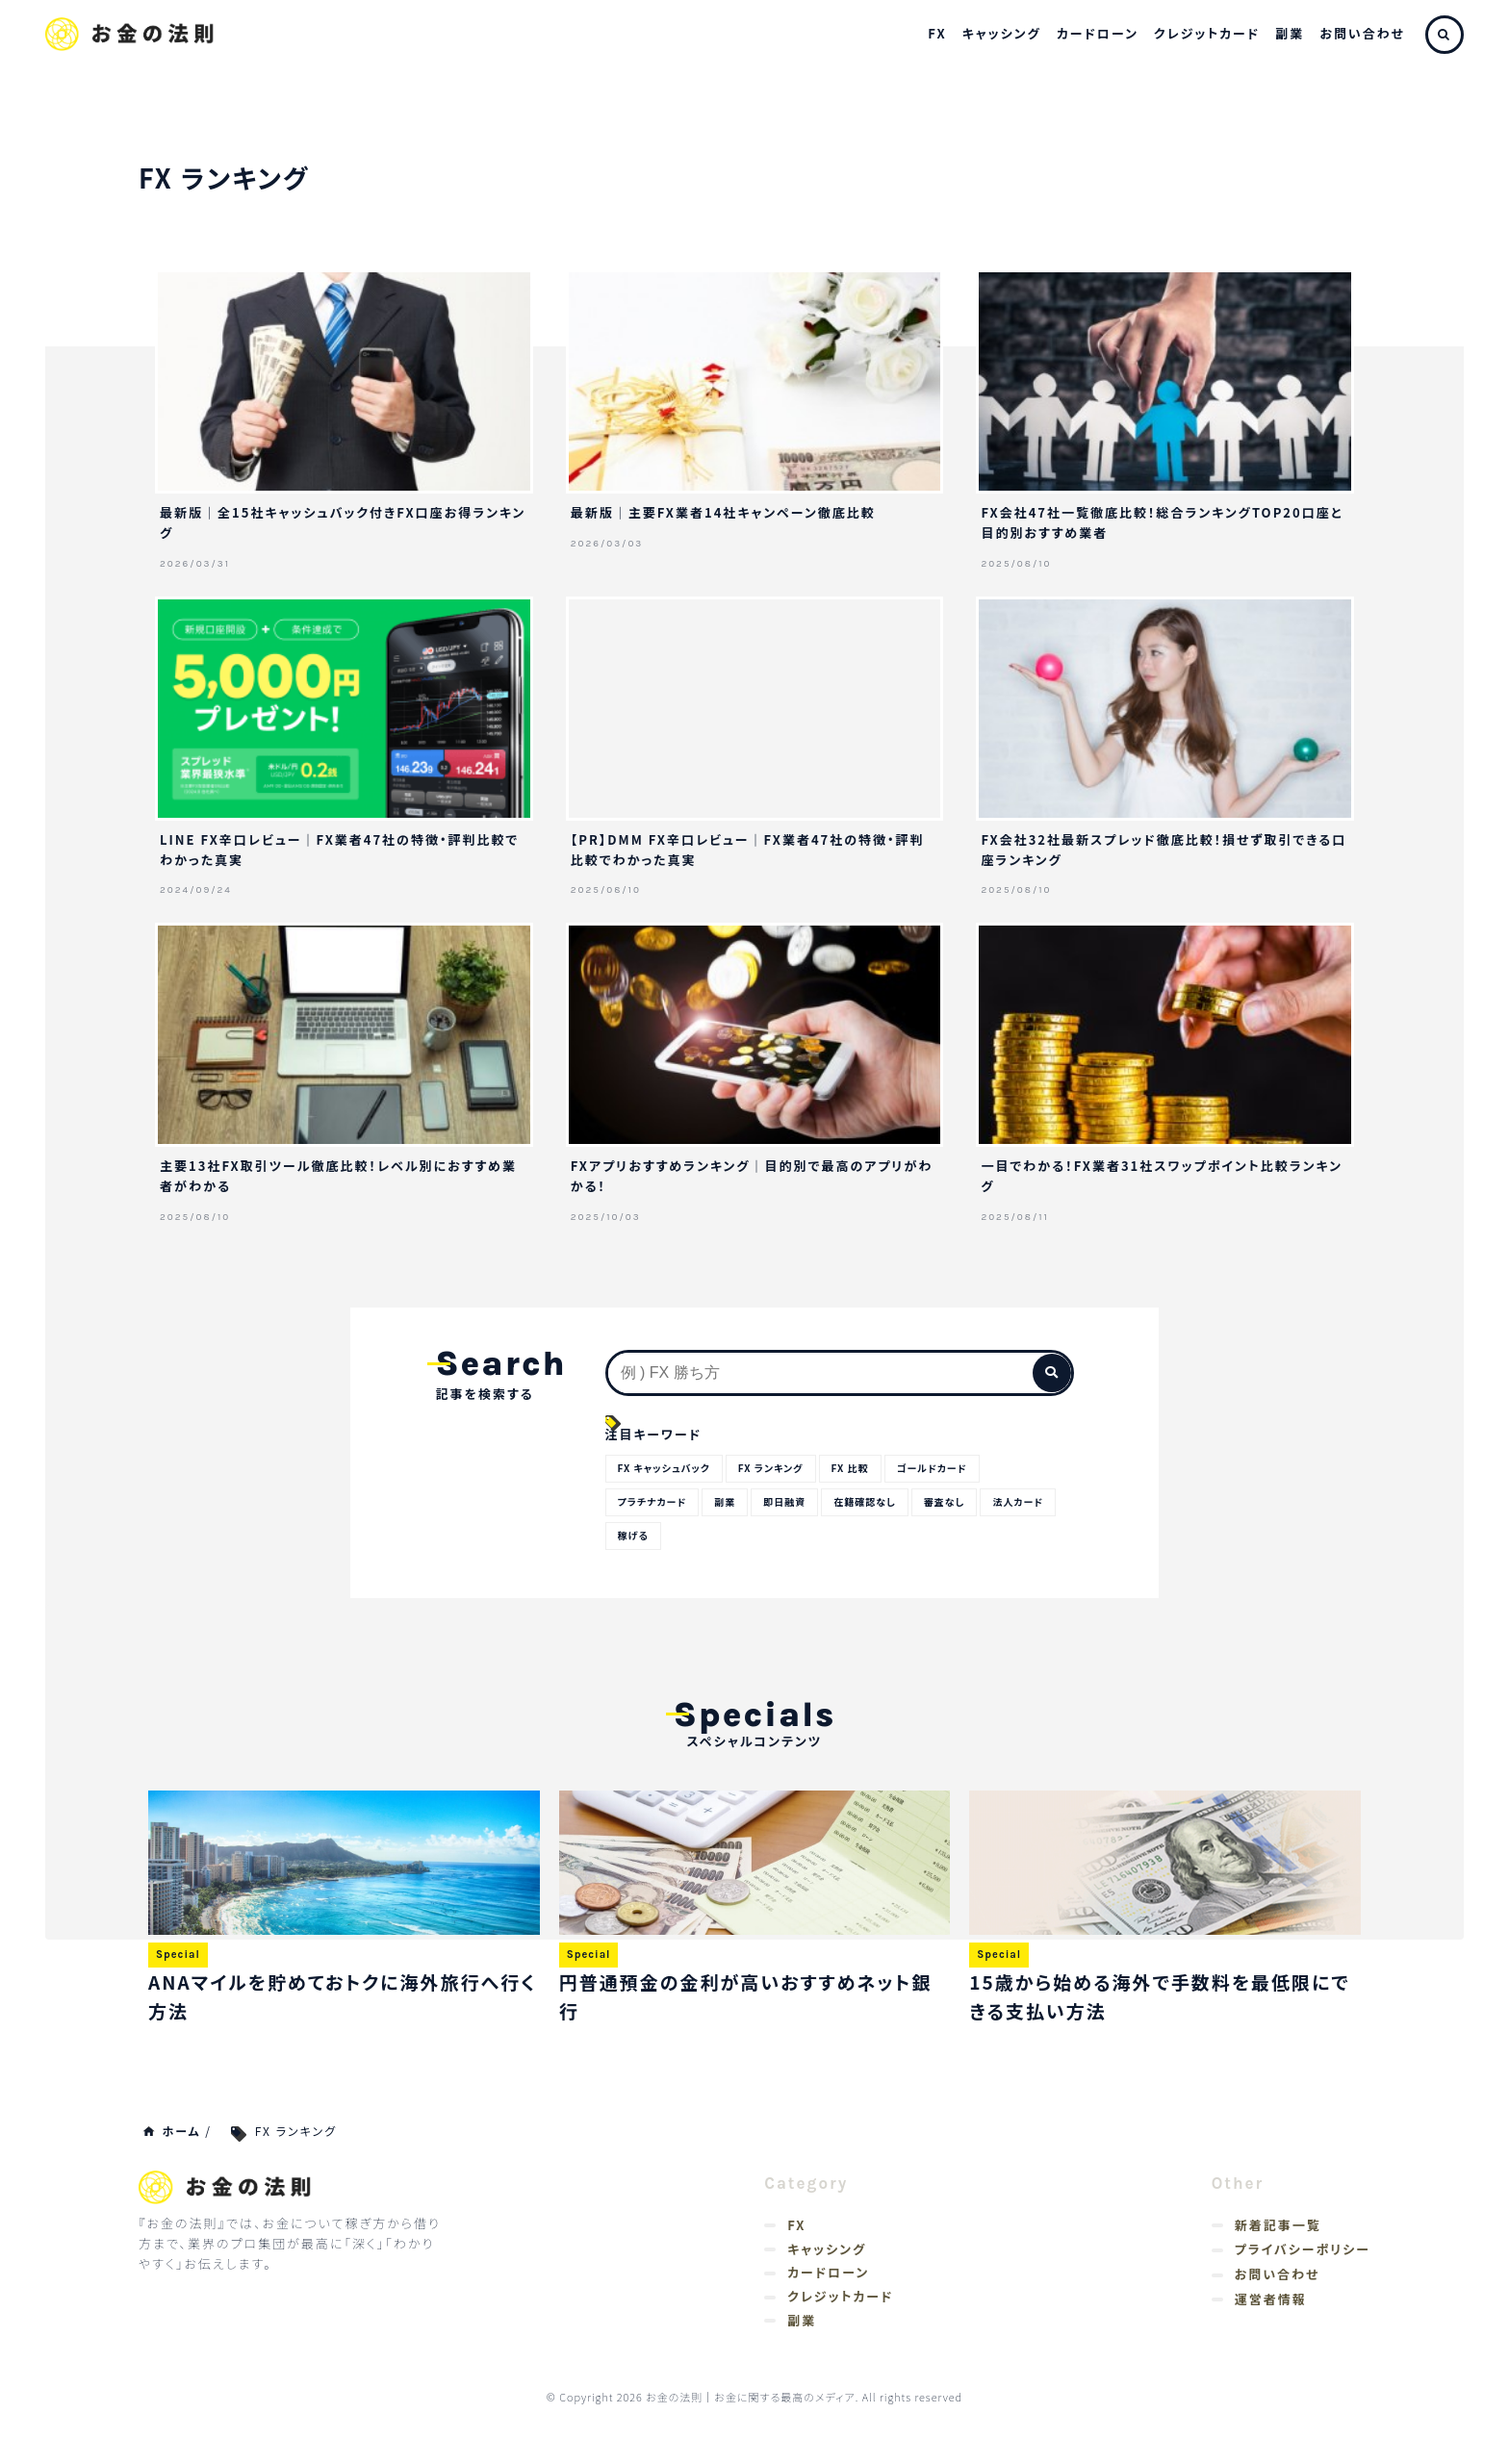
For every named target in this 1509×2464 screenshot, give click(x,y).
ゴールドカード (952, 1468)
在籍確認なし (879, 1503)
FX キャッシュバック (668, 1468)
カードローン (1097, 33)
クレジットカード (1207, 33)
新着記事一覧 (1278, 2231)
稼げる (717, 1537)
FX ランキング (781, 1468)
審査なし (963, 1503)
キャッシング (1001, 33)
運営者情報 (1271, 2306)
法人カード (646, 1537)
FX (937, 33)
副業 (1289, 33)
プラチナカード (655, 1503)
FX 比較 (865, 1468)
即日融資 (795, 1503)
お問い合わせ (1362, 33)
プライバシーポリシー (1302, 2256)
